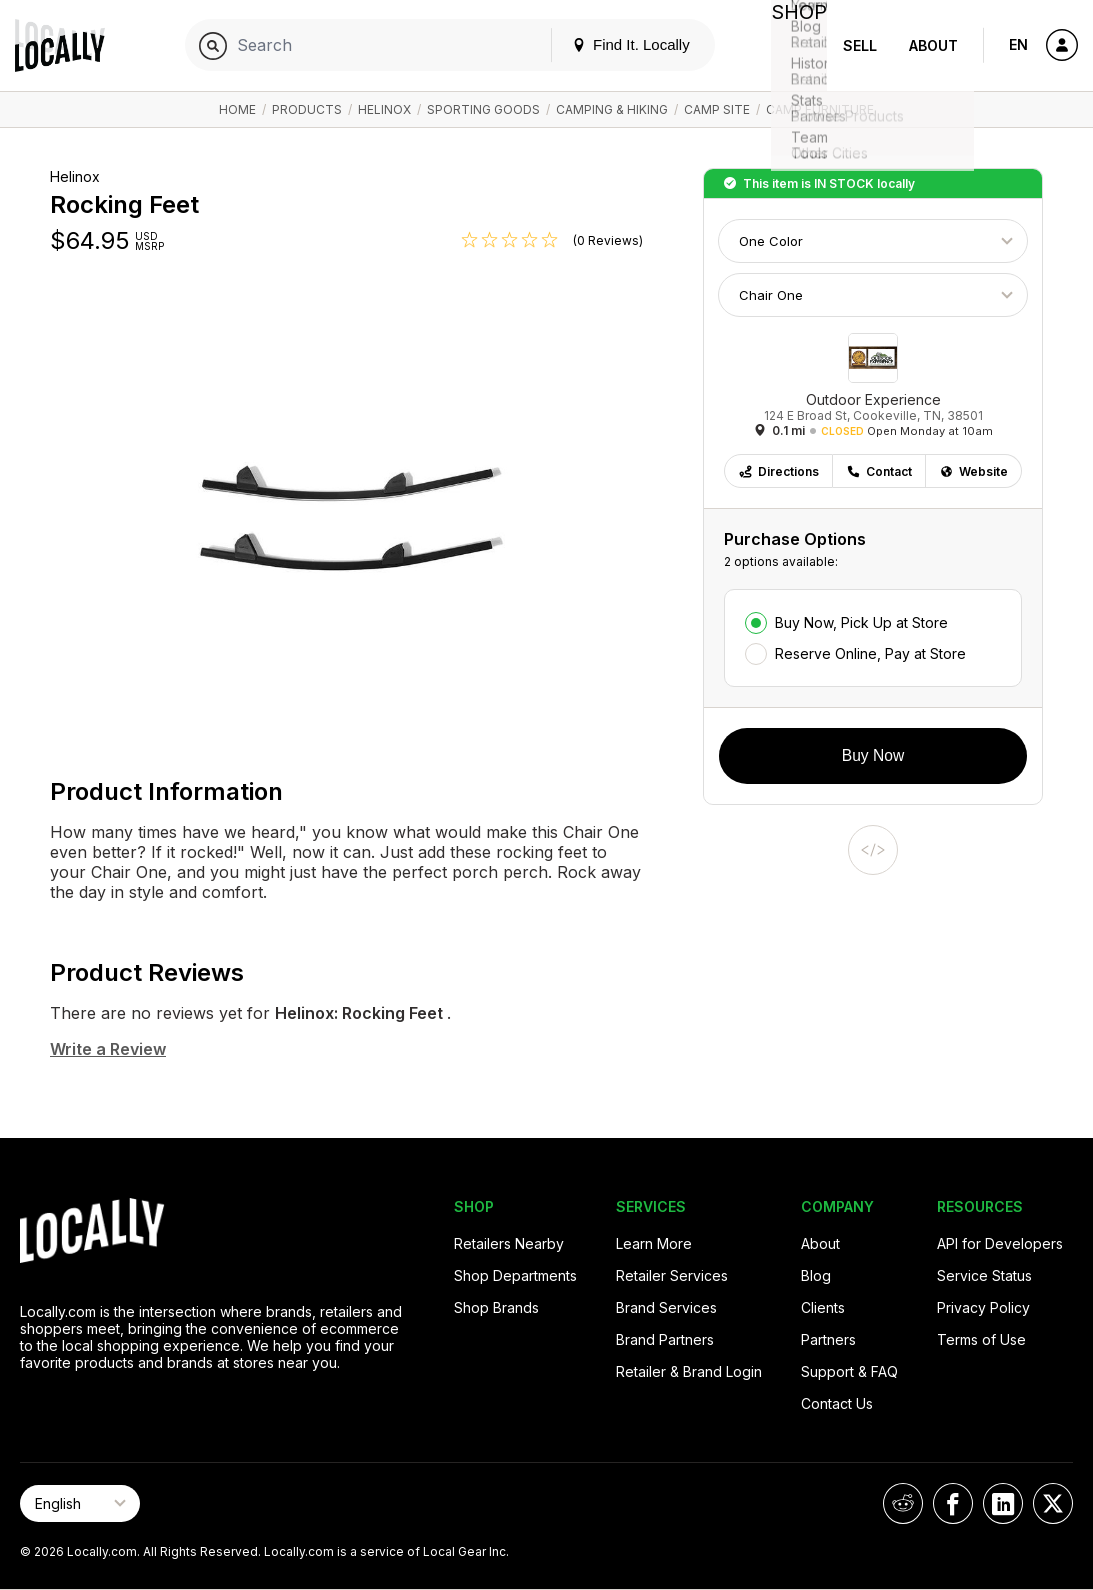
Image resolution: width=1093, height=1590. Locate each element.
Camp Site (717, 109)
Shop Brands (496, 1307)
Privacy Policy (983, 1307)
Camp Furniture (820, 109)
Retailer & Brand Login (689, 1371)
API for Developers (1000, 1243)
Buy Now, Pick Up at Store (861, 622)
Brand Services (666, 1307)
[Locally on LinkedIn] (1003, 1503)
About (933, 45)
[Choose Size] (873, 295)
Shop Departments (515, 1275)
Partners (828, 1339)
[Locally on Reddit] (903, 1503)
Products (307, 109)
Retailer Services (672, 1275)
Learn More (654, 1243)
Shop (791, 45)
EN (1018, 44)
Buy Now (873, 755)
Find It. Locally (615, 44)
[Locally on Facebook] (953, 1503)
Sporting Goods (483, 109)
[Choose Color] (873, 241)
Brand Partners (665, 1339)
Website (973, 471)
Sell (860, 45)
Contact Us (837, 1403)
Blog (816, 1275)
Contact (879, 471)
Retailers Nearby (509, 1243)
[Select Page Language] (80, 1503)
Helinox (384, 109)
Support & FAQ (849, 1371)
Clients (823, 1307)
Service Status (984, 1275)
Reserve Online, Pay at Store (870, 653)
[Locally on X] (1053, 1503)
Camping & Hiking (612, 109)
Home (237, 109)
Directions (778, 471)
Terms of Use (981, 1339)
